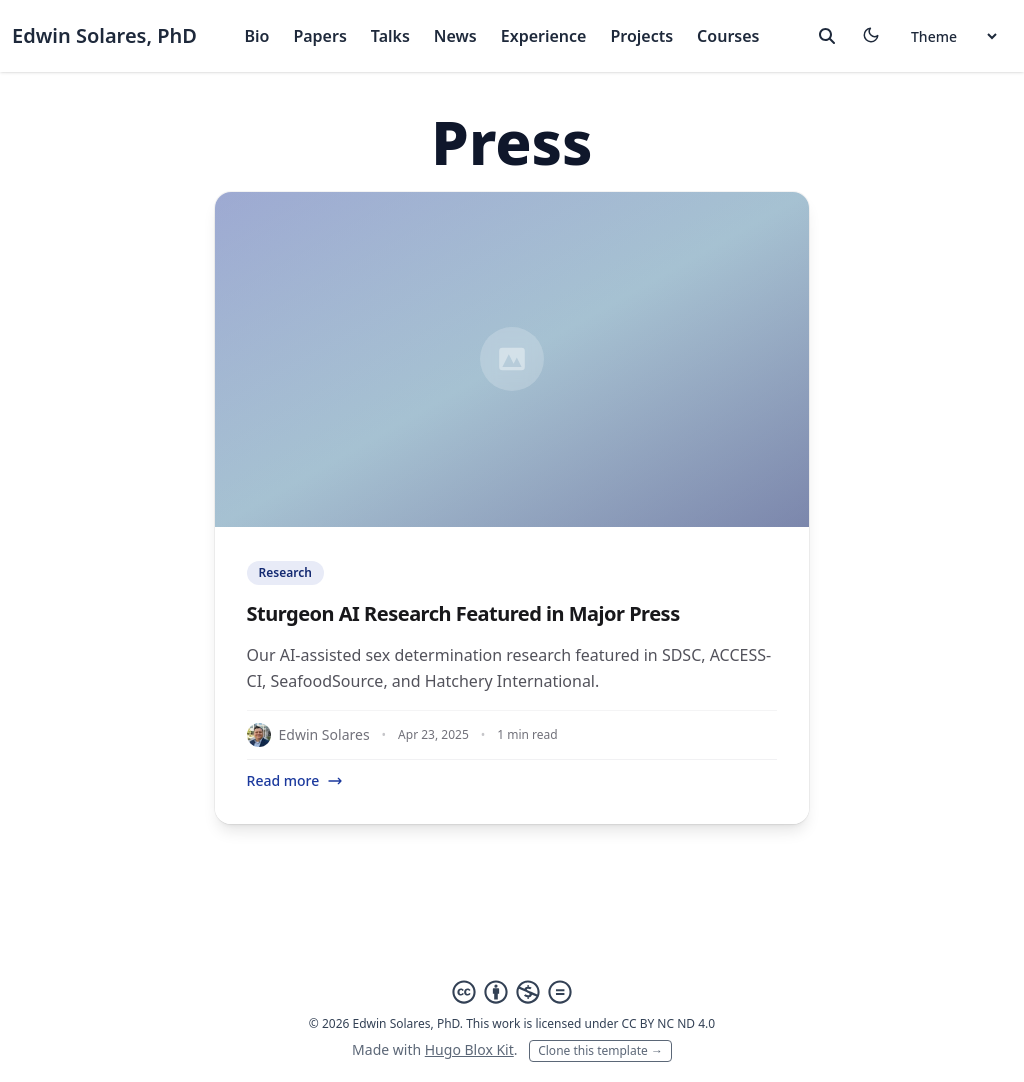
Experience (544, 36)
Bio (256, 36)
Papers (319, 36)
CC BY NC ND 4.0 (669, 1023)
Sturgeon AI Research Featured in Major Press (463, 613)
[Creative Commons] (512, 992)
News (455, 36)
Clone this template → (600, 1050)
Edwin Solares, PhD (104, 35)
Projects (641, 36)
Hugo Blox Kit (469, 1049)
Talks (390, 36)
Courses (728, 36)
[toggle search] (827, 36)
